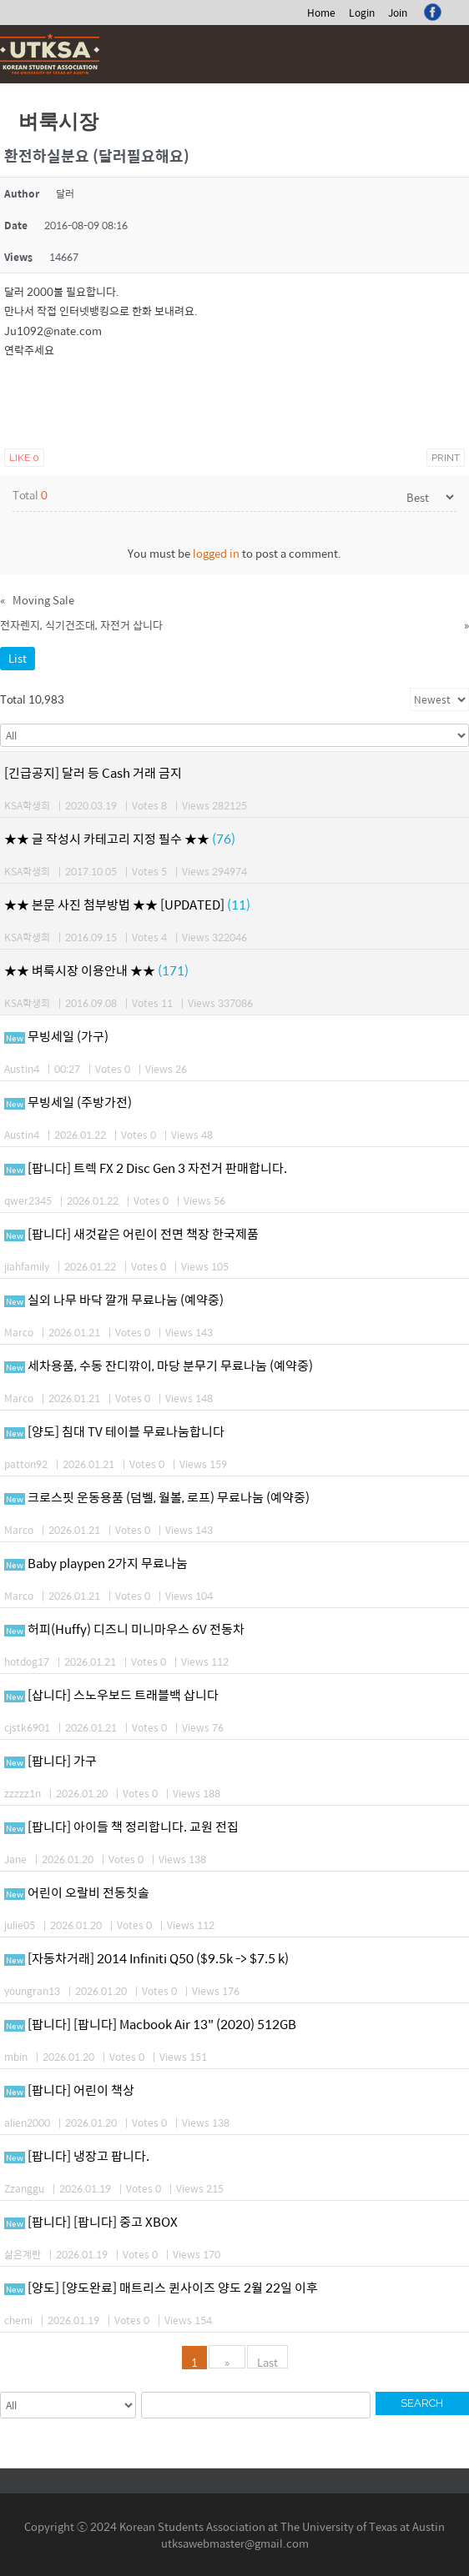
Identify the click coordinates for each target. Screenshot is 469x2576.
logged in (216, 553)
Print (445, 458)
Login (362, 12)
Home (321, 12)
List (17, 658)
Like (24, 458)
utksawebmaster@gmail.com (235, 2543)
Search (422, 2403)
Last (267, 2360)
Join (397, 12)
